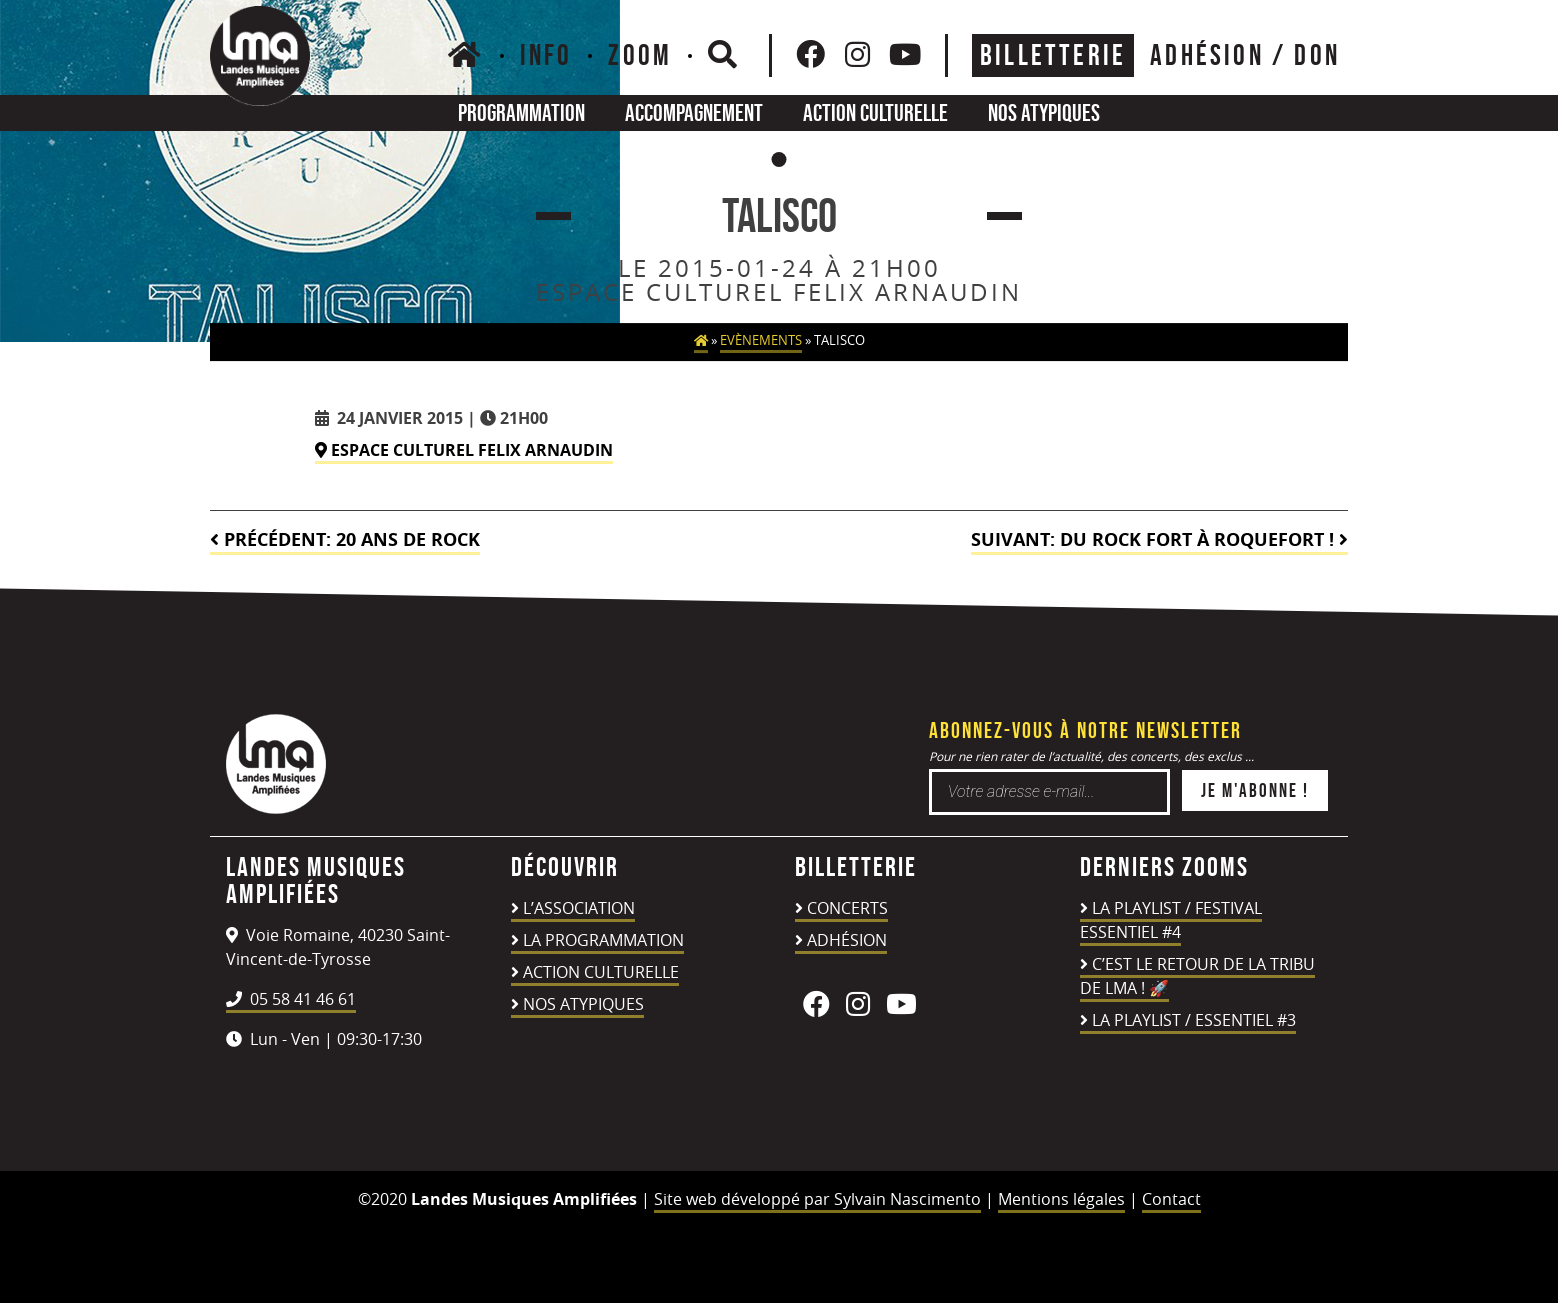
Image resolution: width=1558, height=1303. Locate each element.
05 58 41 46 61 (291, 999)
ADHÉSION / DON (1245, 55)
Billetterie (1053, 55)
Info (546, 55)
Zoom (640, 55)
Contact (1171, 1199)
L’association (579, 908)
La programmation (603, 940)
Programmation (521, 112)
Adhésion (847, 940)
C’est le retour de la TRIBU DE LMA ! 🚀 (1197, 976)
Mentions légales (1061, 1199)
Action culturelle (875, 112)
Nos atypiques (1044, 112)
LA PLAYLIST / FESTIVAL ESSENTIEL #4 (1171, 920)
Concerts (847, 908)
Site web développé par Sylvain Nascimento (817, 1199)
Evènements (761, 340)
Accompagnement (694, 112)
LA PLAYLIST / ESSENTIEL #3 (1194, 1020)
